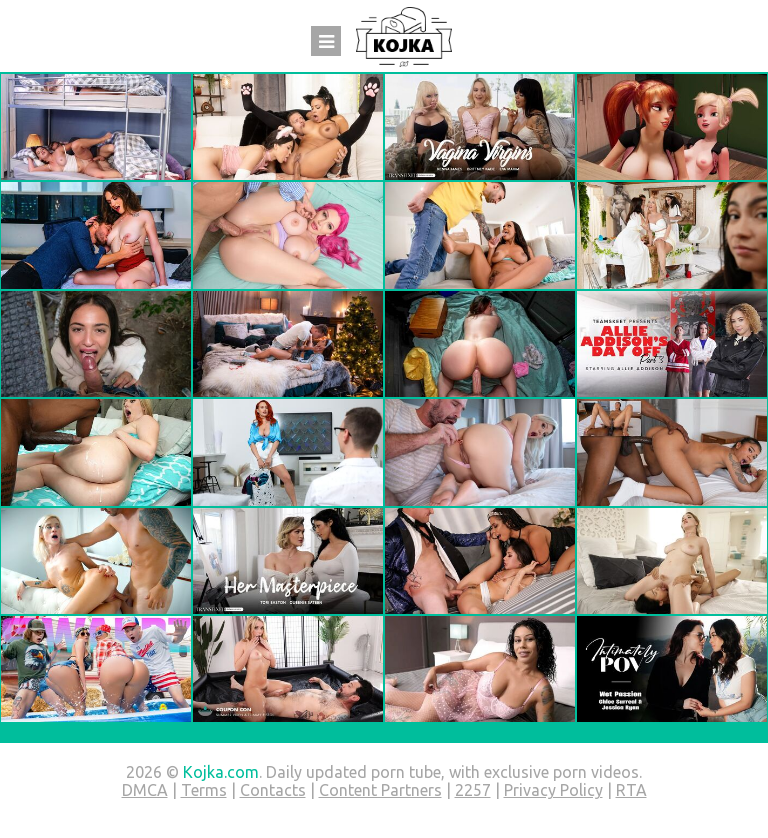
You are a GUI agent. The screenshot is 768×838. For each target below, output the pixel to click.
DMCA (145, 790)
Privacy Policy (553, 790)
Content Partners (380, 790)
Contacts (273, 790)
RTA (631, 790)
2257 (473, 790)
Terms (204, 790)
